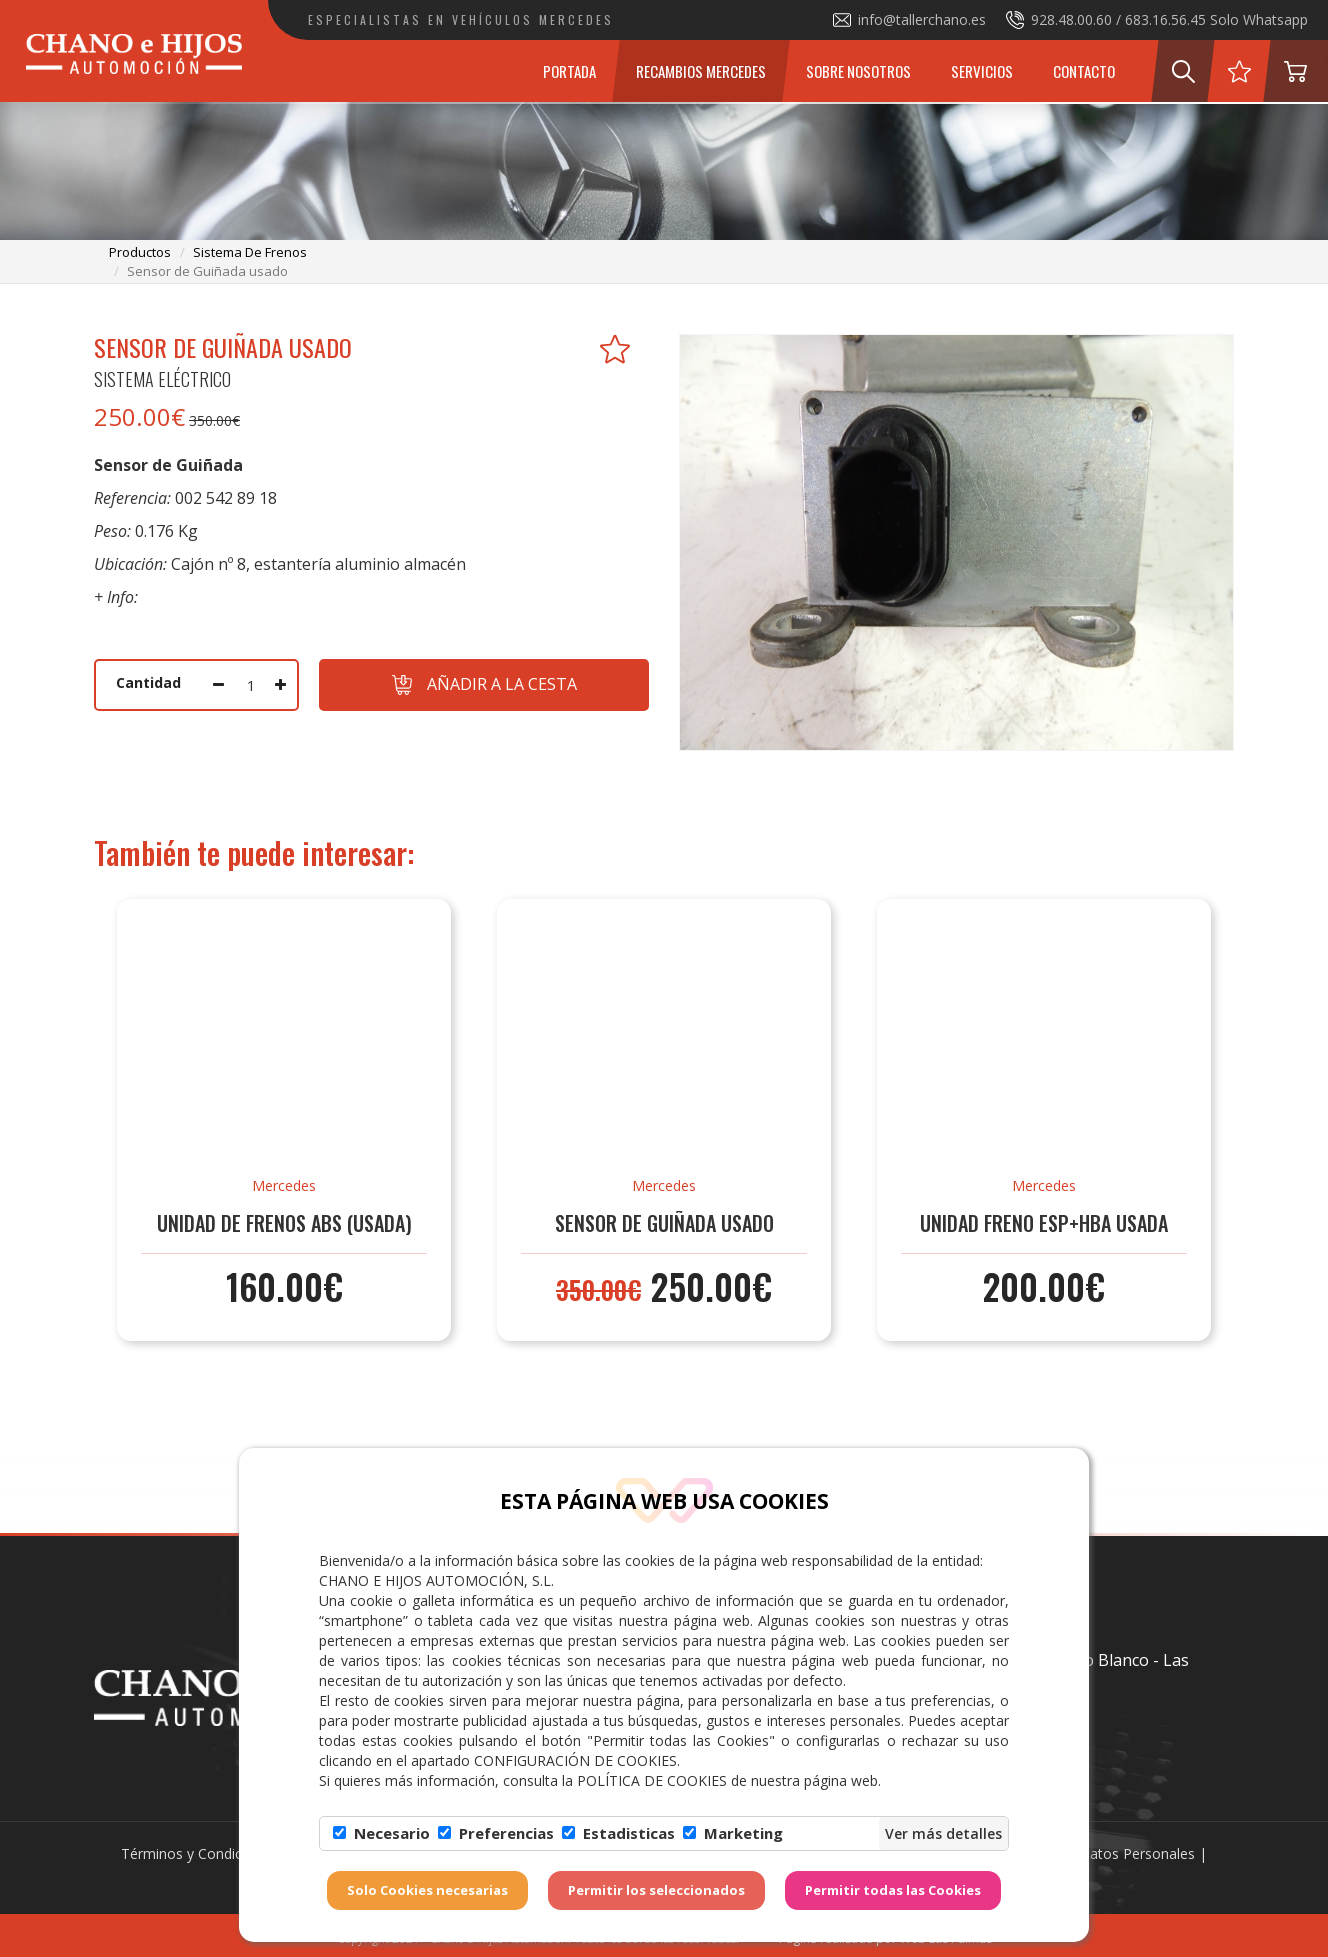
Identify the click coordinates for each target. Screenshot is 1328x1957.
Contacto (1084, 71)
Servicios (982, 71)
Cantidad (148, 682)
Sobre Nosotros (858, 71)
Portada (569, 71)
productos (140, 252)
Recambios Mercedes (701, 71)
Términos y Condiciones (199, 1853)
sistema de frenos (250, 252)
